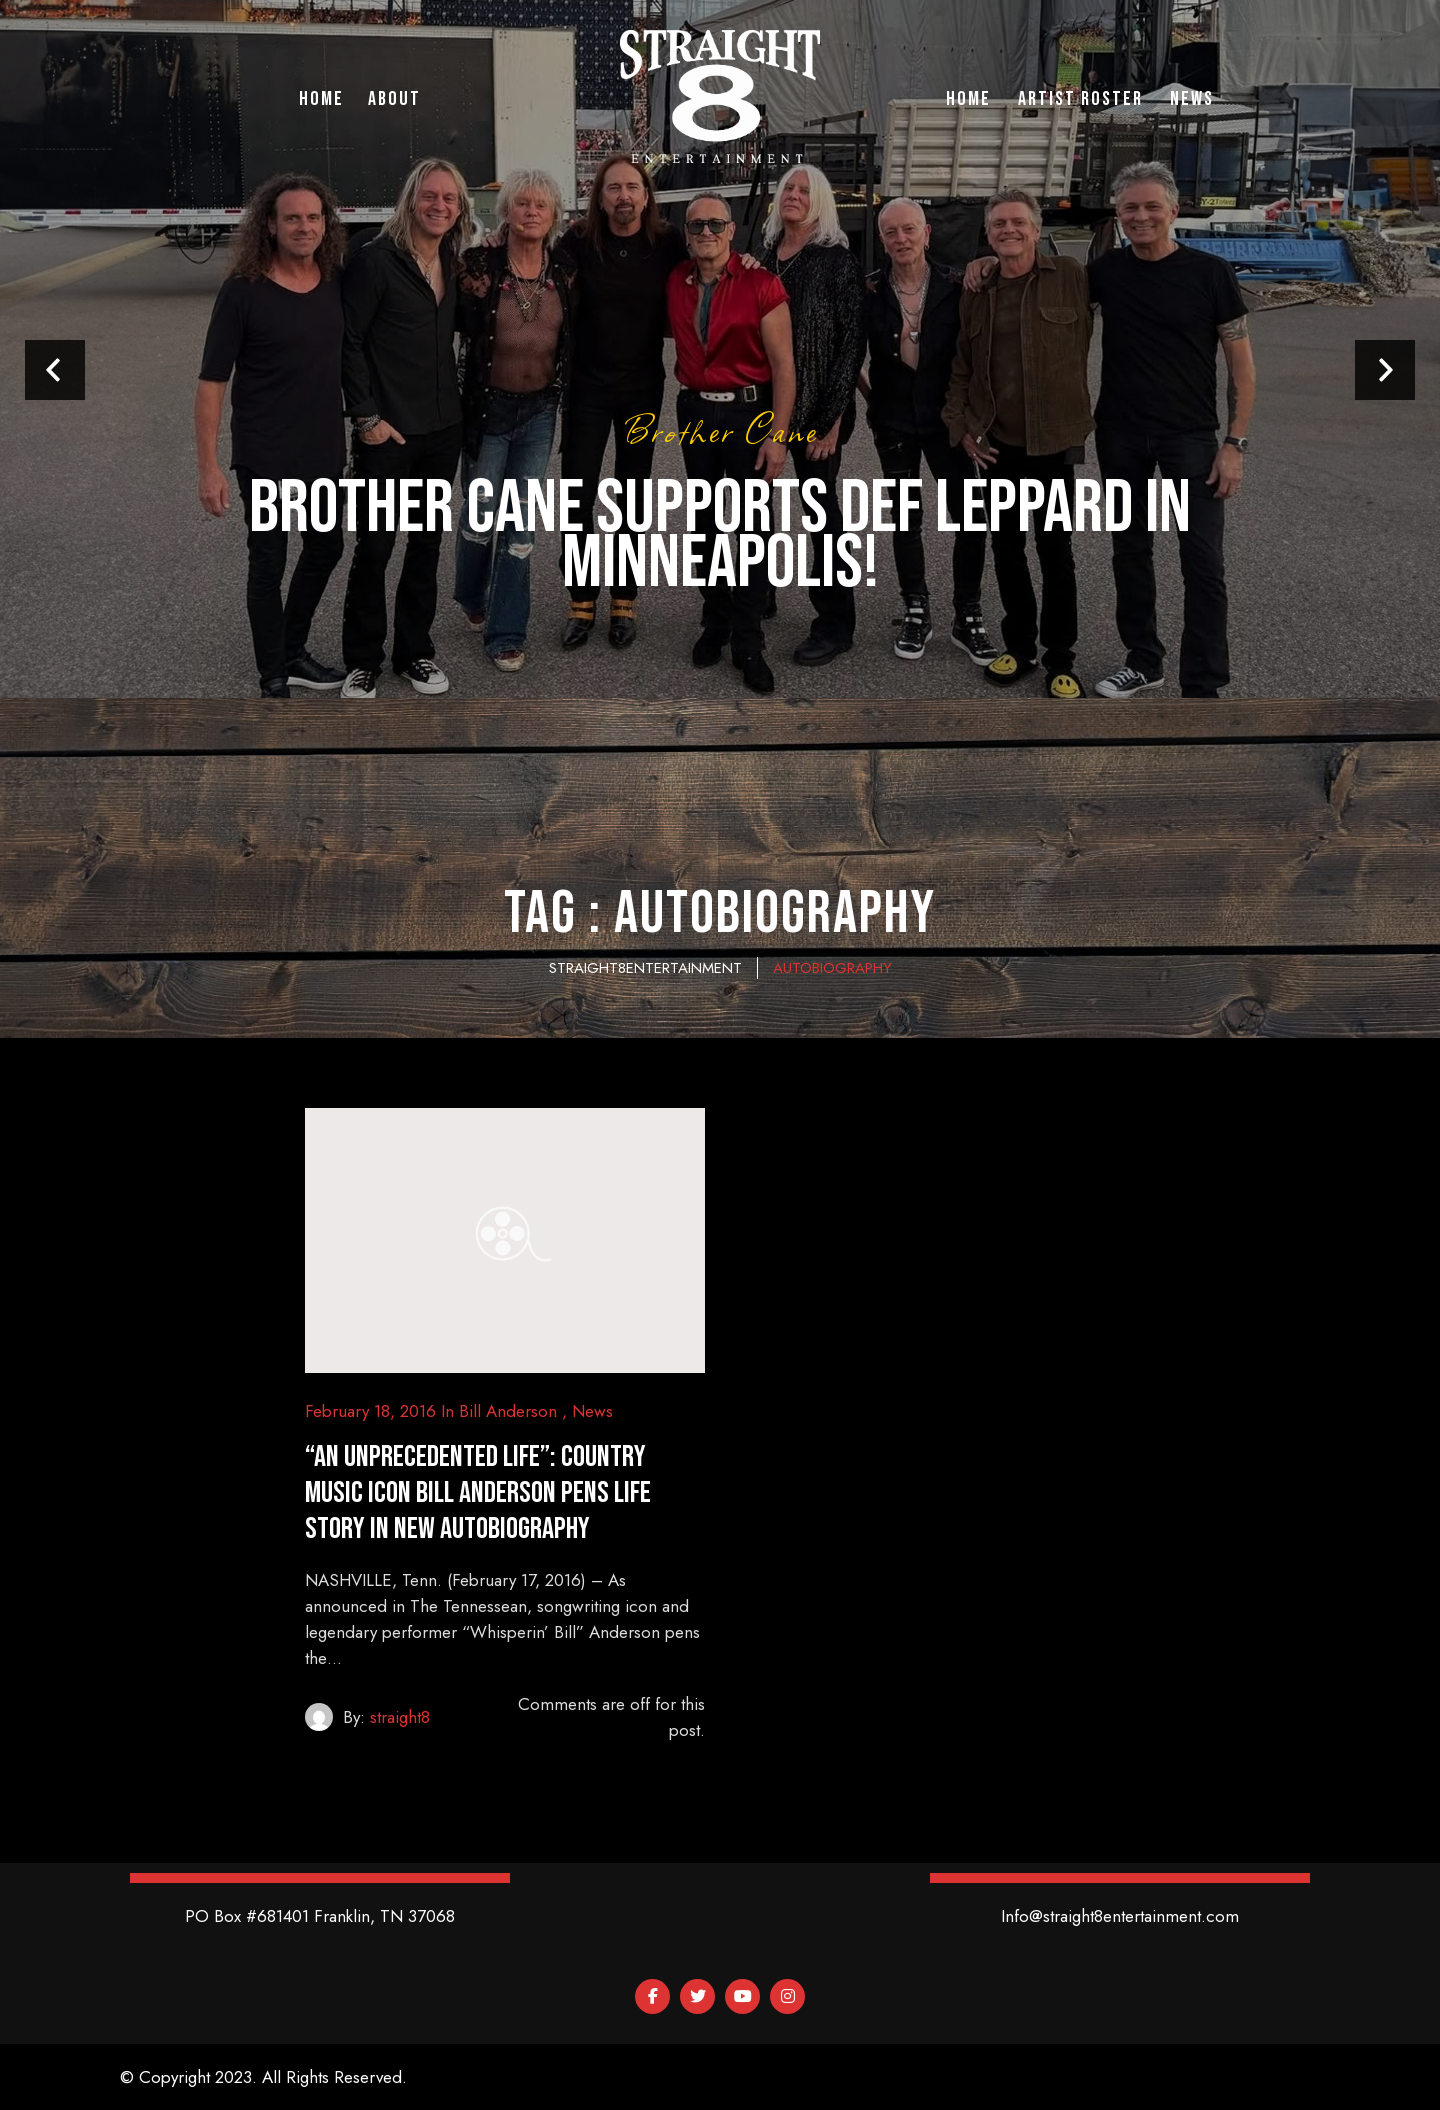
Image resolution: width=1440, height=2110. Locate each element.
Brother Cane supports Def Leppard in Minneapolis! (720, 536)
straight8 (400, 1717)
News (592, 1411)
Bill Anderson (508, 1411)
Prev (55, 370)
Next (1385, 370)
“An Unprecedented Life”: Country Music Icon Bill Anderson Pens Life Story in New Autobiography (478, 1493)
